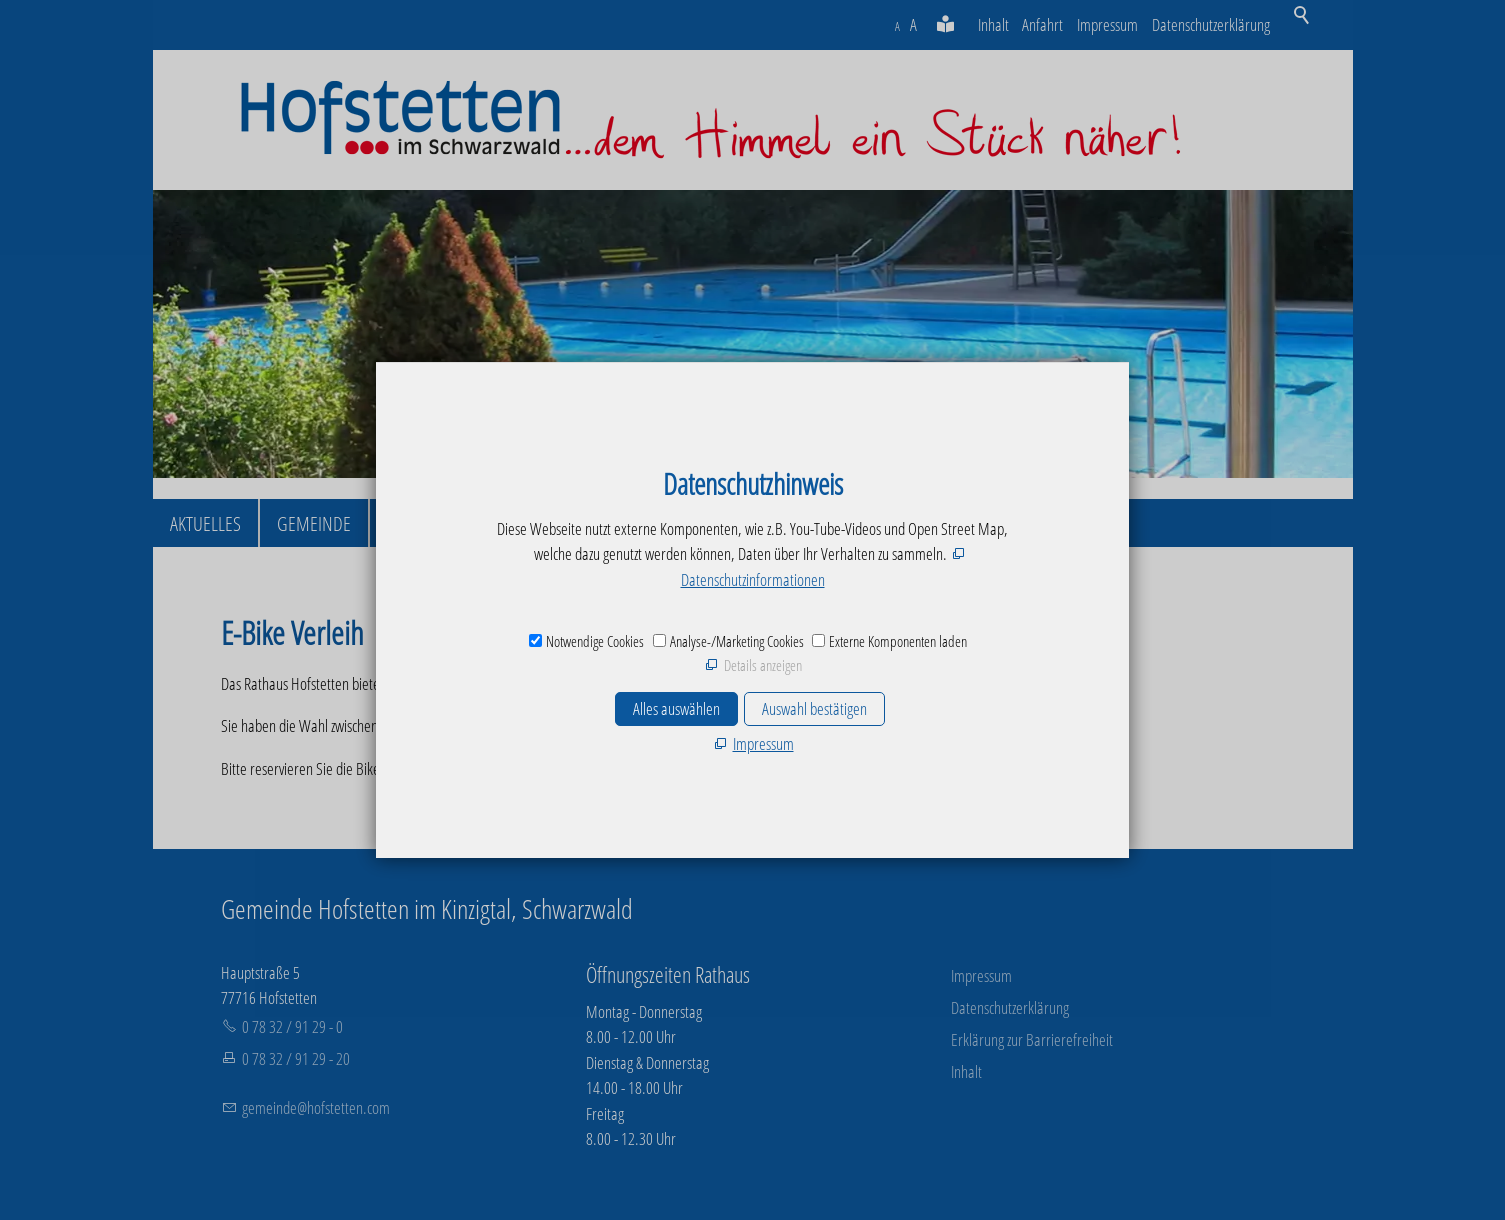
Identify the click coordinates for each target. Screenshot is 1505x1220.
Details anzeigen (763, 665)
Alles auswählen (676, 708)
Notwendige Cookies (595, 641)
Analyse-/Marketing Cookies (737, 641)
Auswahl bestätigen (814, 708)
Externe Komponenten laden (898, 641)
